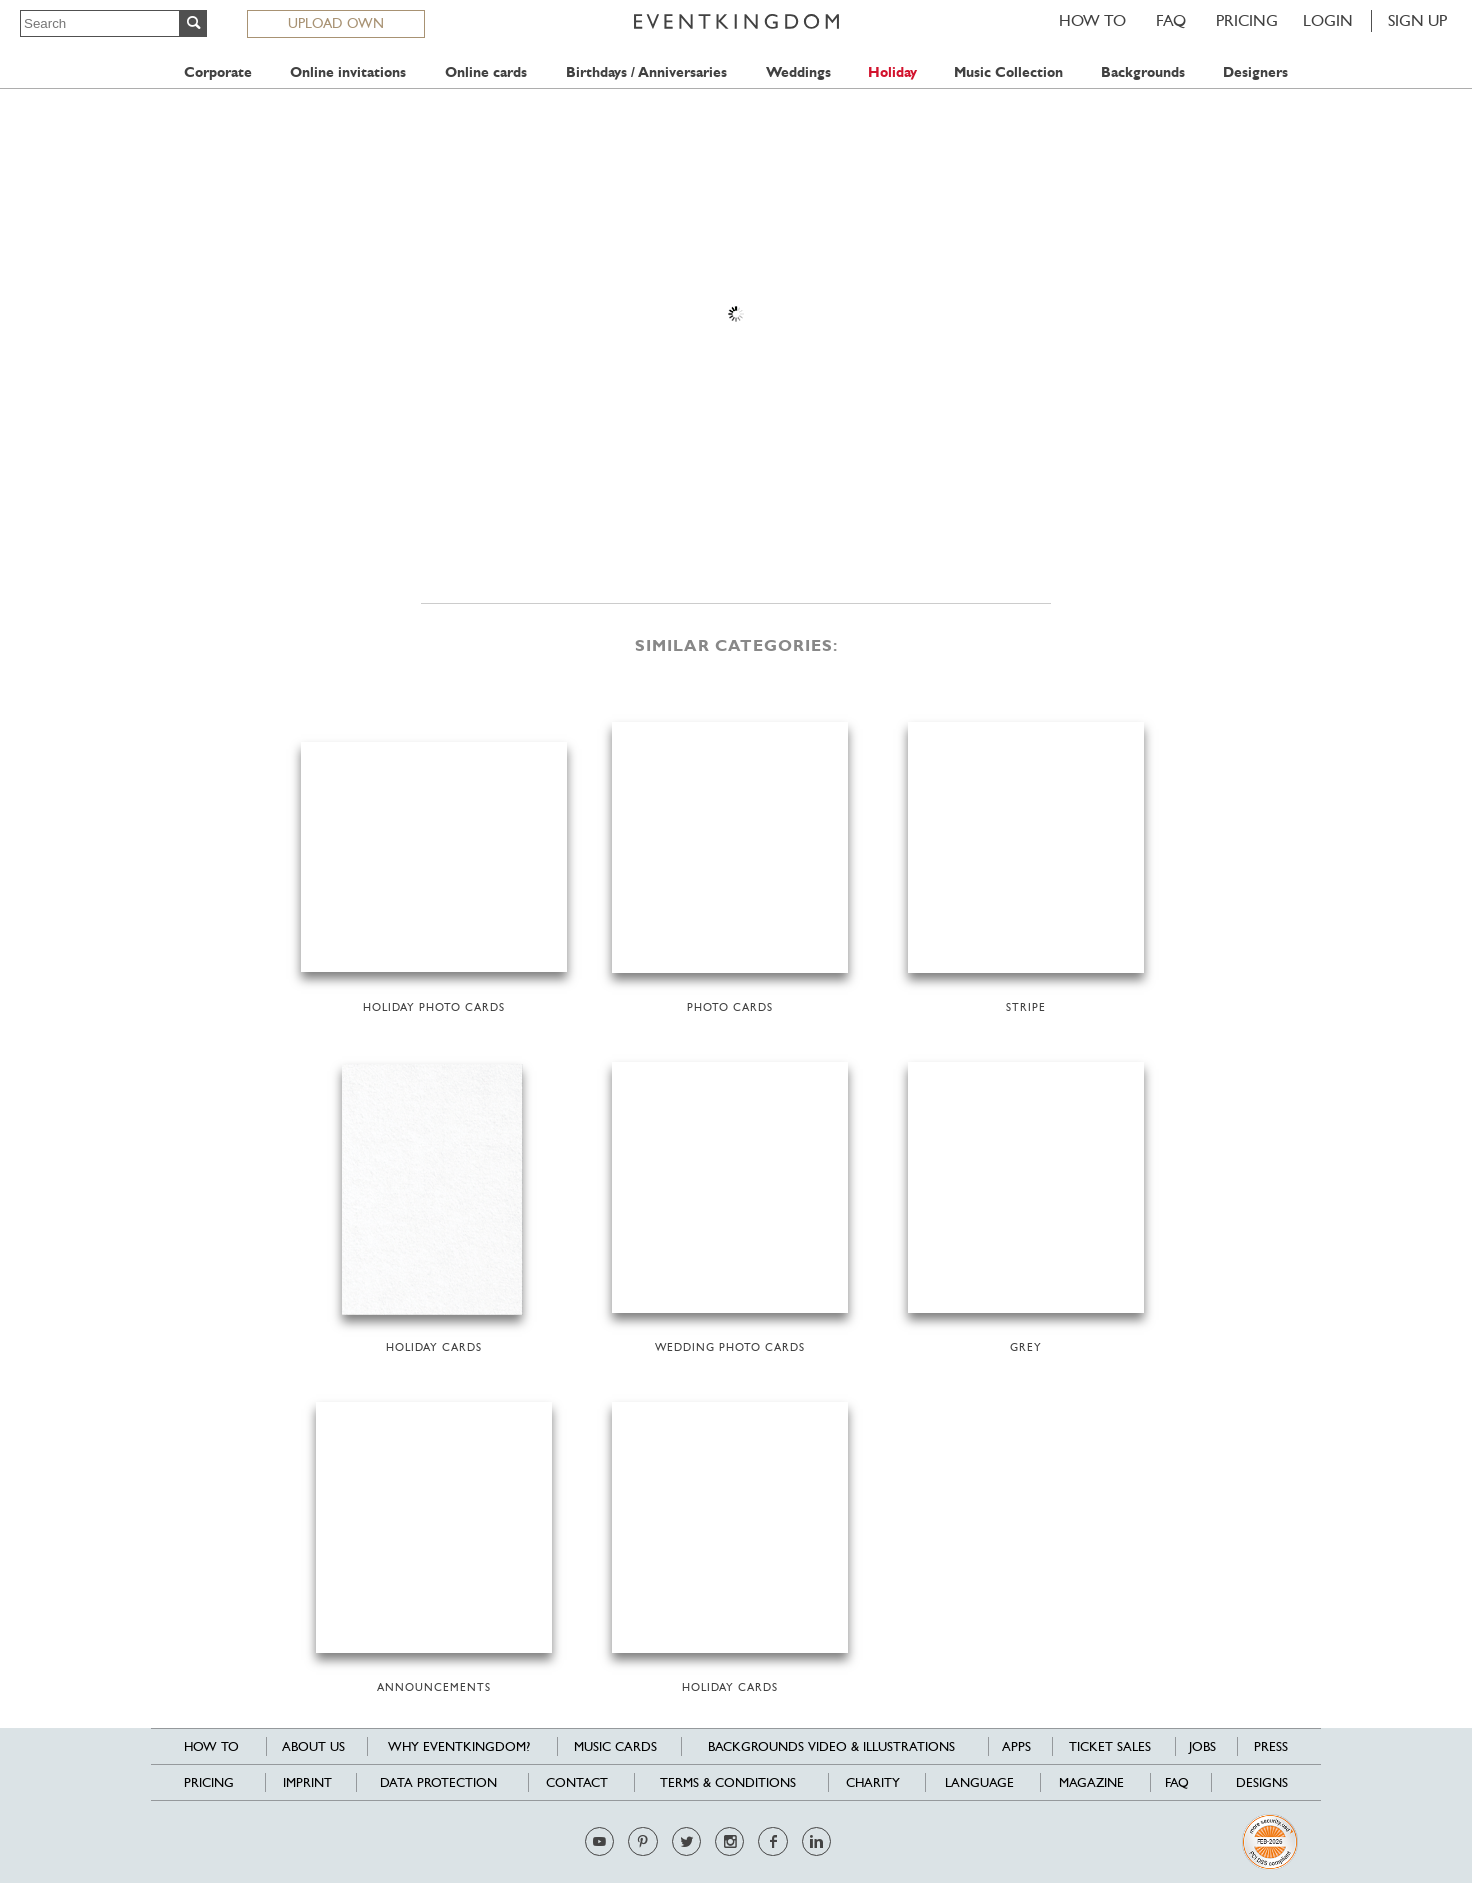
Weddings (798, 72)
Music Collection (1008, 72)
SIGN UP (1417, 20)
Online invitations (348, 72)
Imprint (307, 1782)
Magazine (1091, 1782)
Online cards (486, 72)
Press (1271, 1746)
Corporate (218, 72)
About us (313, 1746)
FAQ (1171, 20)
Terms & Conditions (728, 1782)
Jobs (1202, 1746)
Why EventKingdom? (459, 1746)
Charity (873, 1782)
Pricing (1247, 20)
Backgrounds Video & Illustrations (831, 1746)
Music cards (615, 1746)
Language (979, 1782)
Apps (1016, 1746)
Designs (1262, 1782)
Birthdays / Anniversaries (646, 72)
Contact (577, 1782)
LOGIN (1328, 20)
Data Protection (438, 1782)
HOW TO (1092, 20)
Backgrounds (1143, 72)
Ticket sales (1110, 1746)
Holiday (892, 72)
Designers (1255, 72)
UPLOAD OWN (336, 23)
